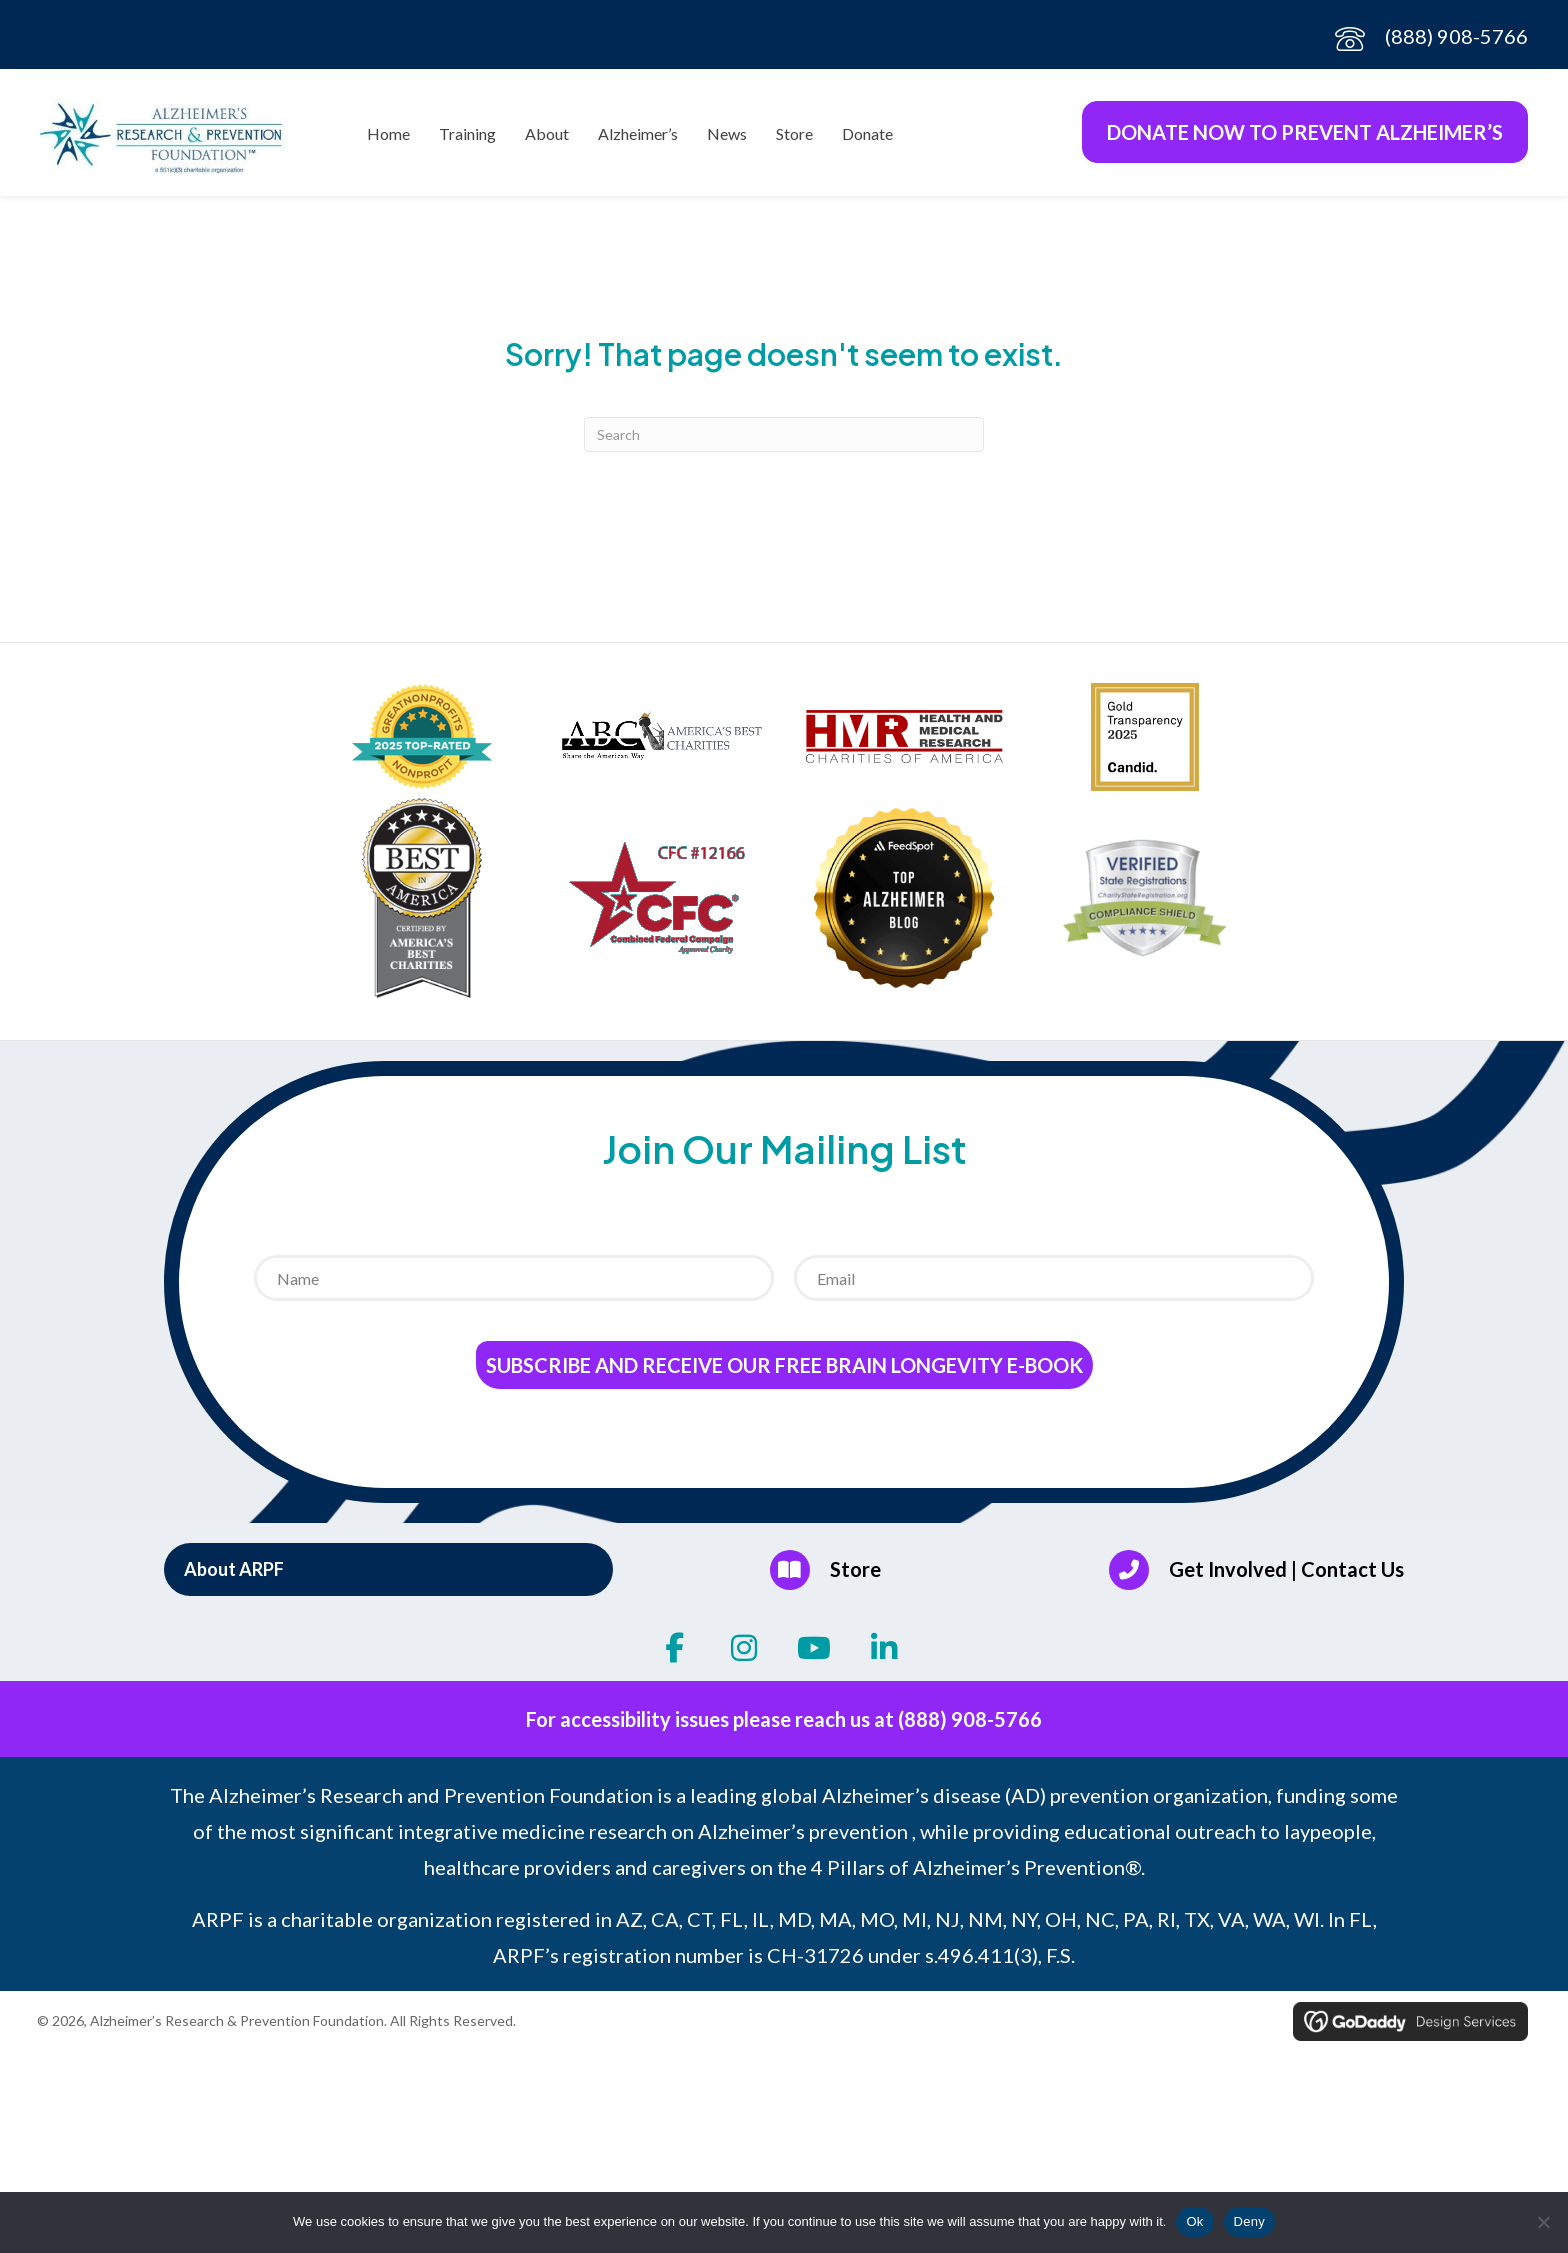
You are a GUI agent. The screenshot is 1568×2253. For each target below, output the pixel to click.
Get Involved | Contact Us (1286, 1577)
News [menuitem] (727, 137)
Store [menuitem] (794, 137)
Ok (1194, 2221)
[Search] (784, 441)
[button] (388, 1577)
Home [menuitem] (388, 137)
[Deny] (1543, 2222)
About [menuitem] (547, 137)
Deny (1249, 2221)
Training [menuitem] (467, 137)
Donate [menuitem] (867, 137)
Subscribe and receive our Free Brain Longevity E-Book (784, 1373)
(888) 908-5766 (1456, 36)
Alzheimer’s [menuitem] (638, 137)
